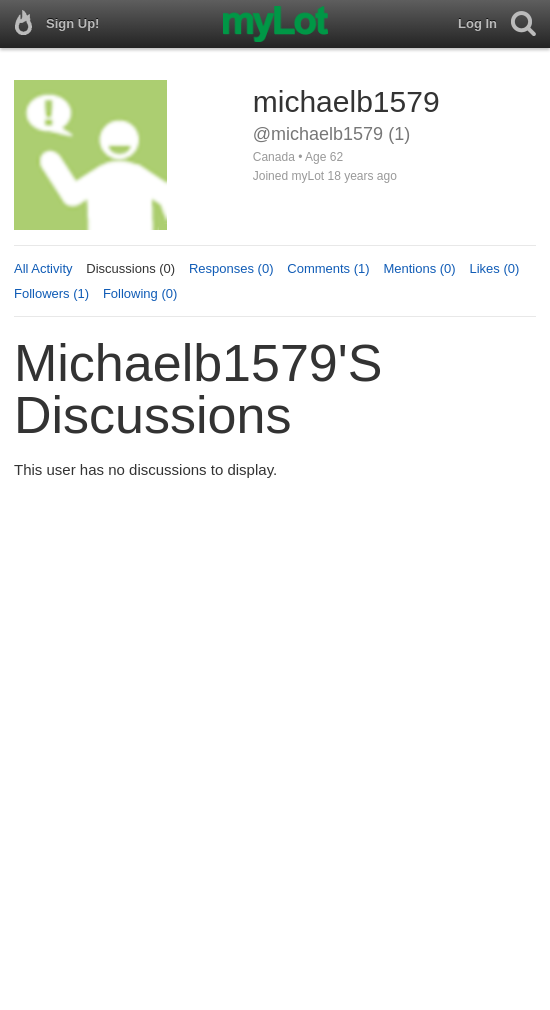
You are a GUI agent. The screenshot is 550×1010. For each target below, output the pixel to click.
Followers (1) (51, 293)
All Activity (43, 268)
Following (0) (140, 293)
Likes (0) (494, 268)
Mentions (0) (419, 268)
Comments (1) (328, 268)
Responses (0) (231, 268)
